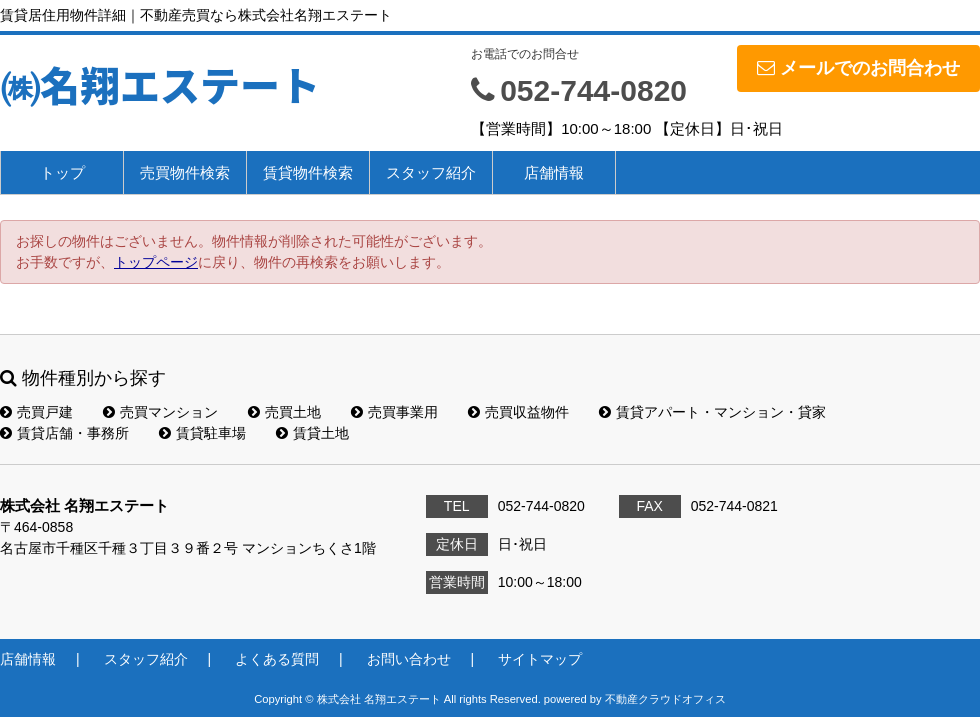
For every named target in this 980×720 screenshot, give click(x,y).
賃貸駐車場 (202, 433)
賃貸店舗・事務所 (64, 433)
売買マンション (160, 412)
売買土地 (284, 412)
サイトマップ (540, 659)
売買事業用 (394, 412)
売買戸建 (36, 412)
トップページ (156, 262)
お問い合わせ (409, 659)
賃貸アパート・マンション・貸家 (712, 412)
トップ (62, 172)
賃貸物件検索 (308, 172)
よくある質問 (277, 659)
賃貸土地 (312, 433)
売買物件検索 (185, 172)
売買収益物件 (518, 412)
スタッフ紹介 (431, 172)
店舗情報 (554, 172)
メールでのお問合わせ (858, 68)
